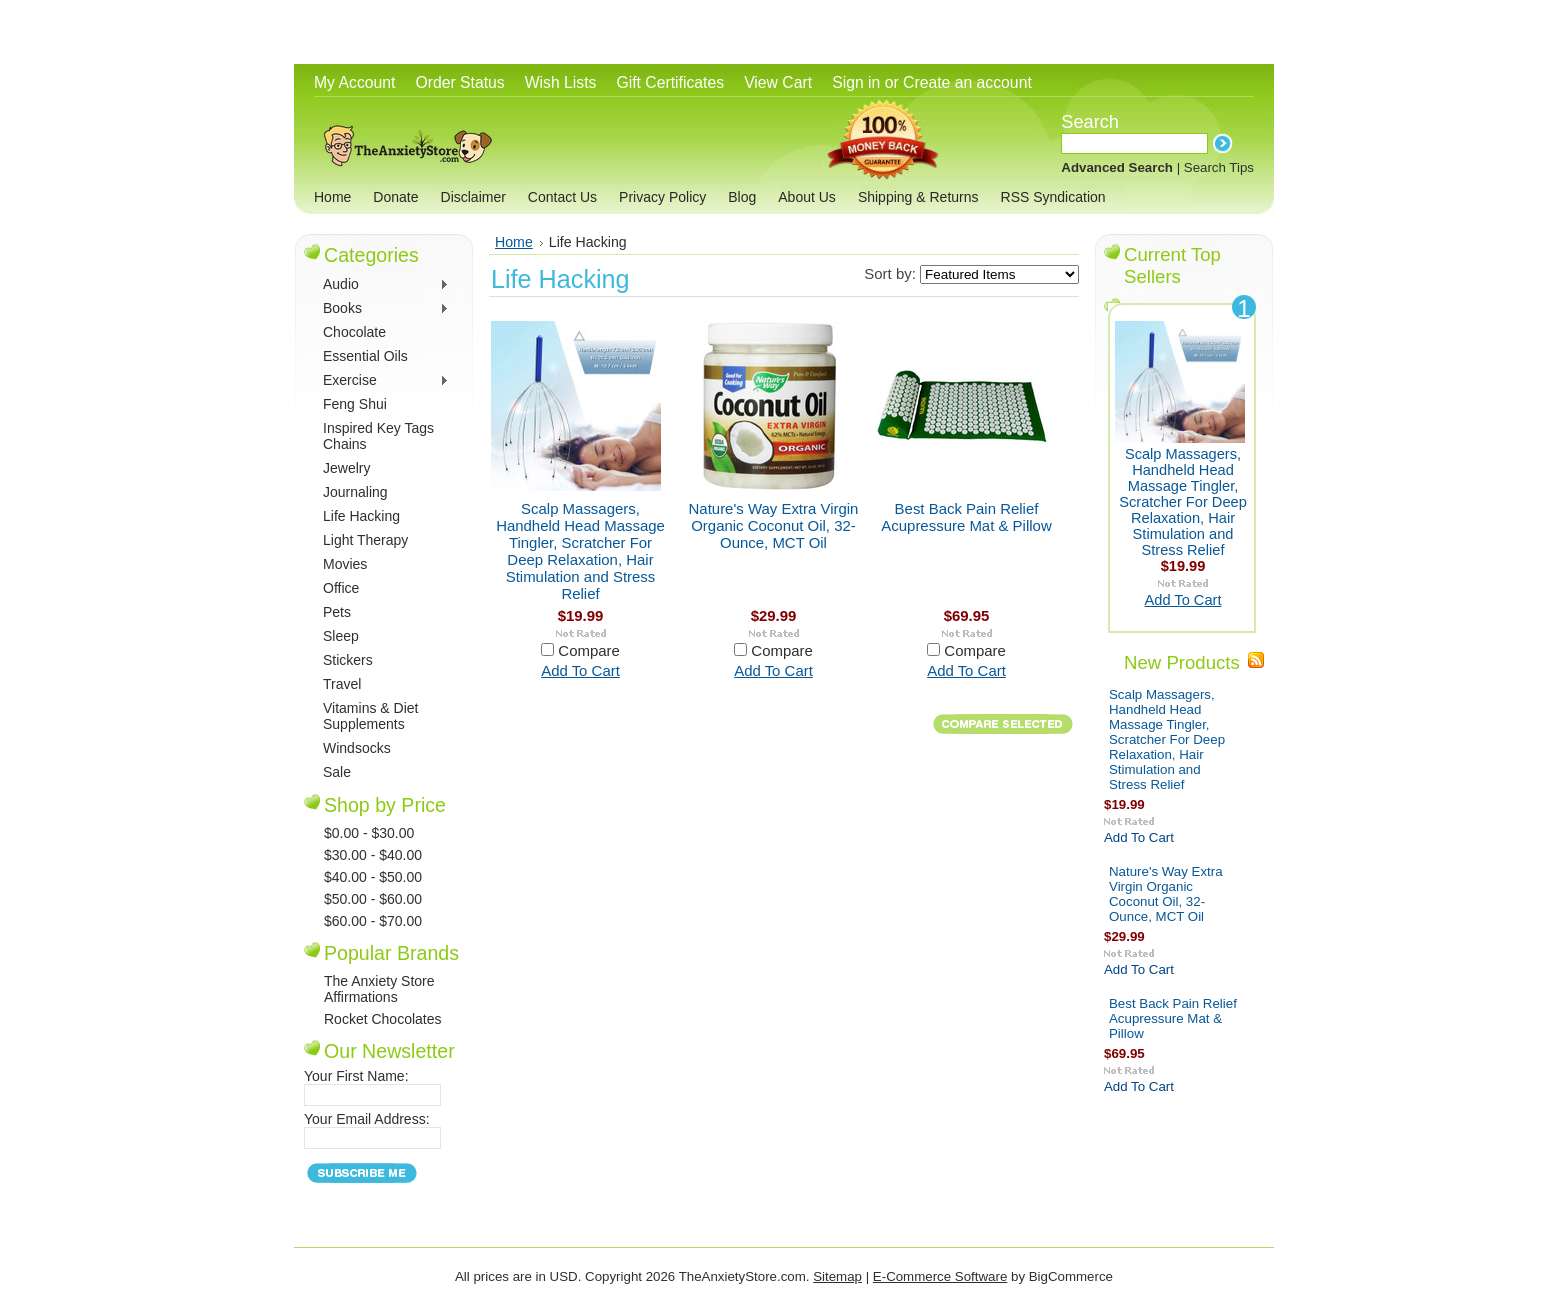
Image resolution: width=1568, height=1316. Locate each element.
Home (514, 242)
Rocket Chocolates (383, 1019)
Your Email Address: (367, 1119)
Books (384, 309)
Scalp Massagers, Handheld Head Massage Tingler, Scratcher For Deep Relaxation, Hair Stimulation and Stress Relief (580, 551)
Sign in (856, 82)
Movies (345, 564)
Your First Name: (356, 1076)
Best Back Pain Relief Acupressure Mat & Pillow (966, 517)
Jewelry (346, 468)
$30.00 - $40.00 (373, 855)
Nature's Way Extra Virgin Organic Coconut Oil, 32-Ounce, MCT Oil (774, 525)
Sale (337, 772)
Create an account (967, 82)
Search (1090, 122)
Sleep (341, 636)
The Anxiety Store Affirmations (379, 989)
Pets (337, 612)
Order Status (459, 82)
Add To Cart (580, 670)
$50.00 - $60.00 (373, 899)
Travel (342, 684)
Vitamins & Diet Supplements (370, 716)
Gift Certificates (670, 82)
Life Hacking (361, 516)
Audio (384, 285)
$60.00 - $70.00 (373, 921)
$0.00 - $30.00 (369, 833)
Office (341, 588)
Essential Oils (365, 356)
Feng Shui (355, 404)
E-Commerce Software (940, 1276)
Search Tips (1219, 167)
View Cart (778, 82)
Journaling (355, 492)
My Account (354, 82)
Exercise (384, 381)
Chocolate (354, 332)
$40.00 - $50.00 (373, 877)
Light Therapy (365, 540)
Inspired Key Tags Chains (378, 436)
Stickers (348, 660)
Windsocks (357, 748)
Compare (589, 650)
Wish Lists (561, 82)
